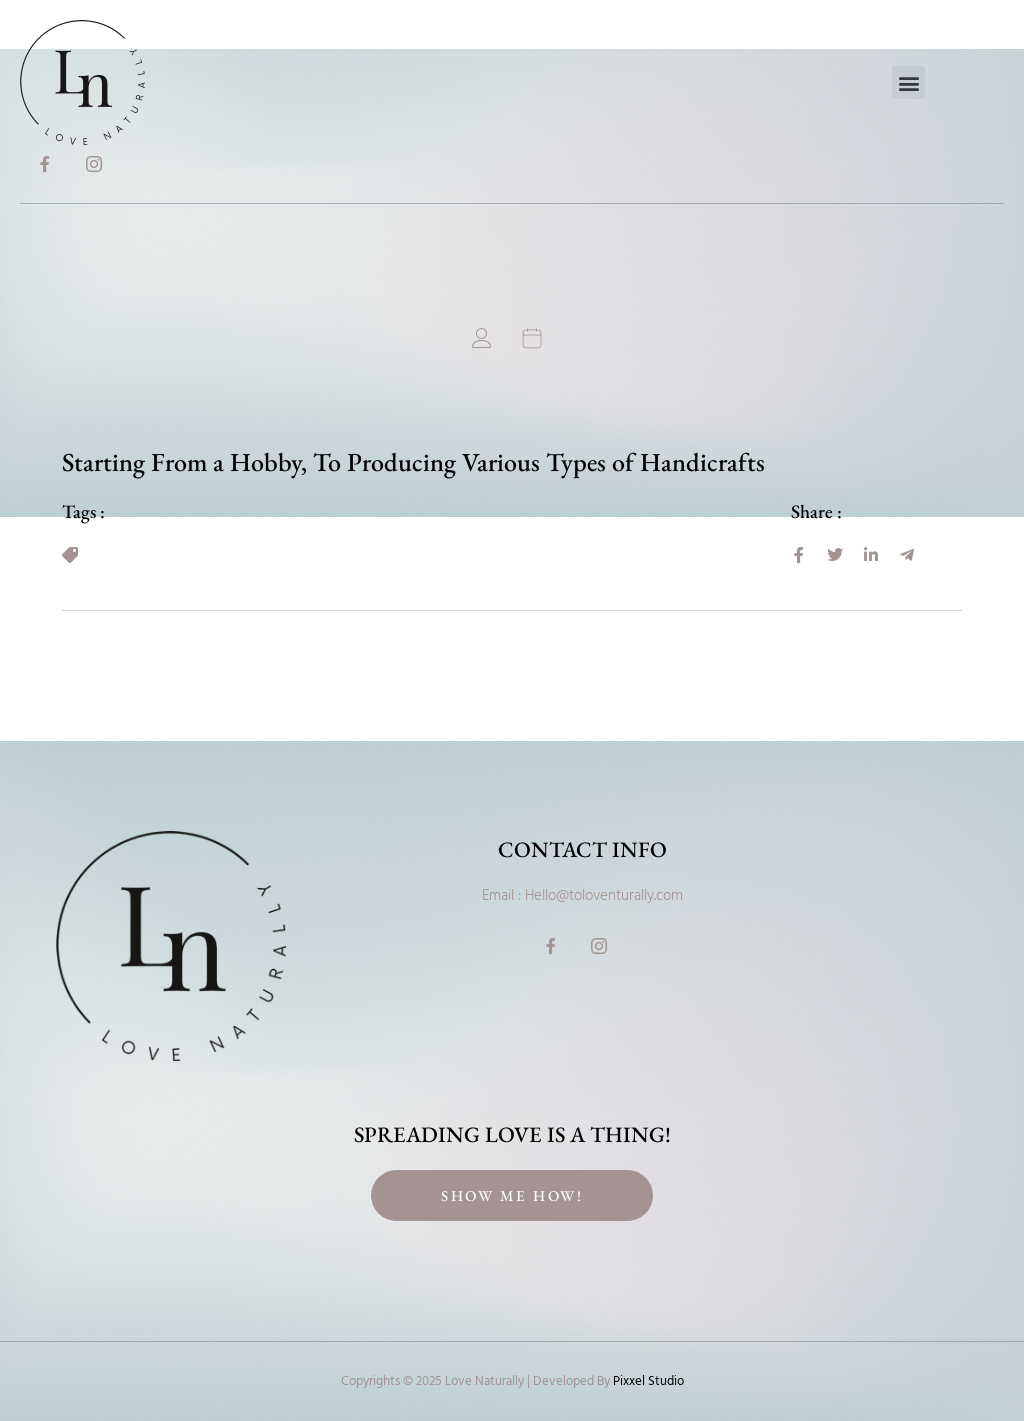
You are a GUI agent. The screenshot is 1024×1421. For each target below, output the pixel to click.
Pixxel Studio (648, 1381)
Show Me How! (512, 1195)
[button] (908, 82)
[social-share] (799, 555)
